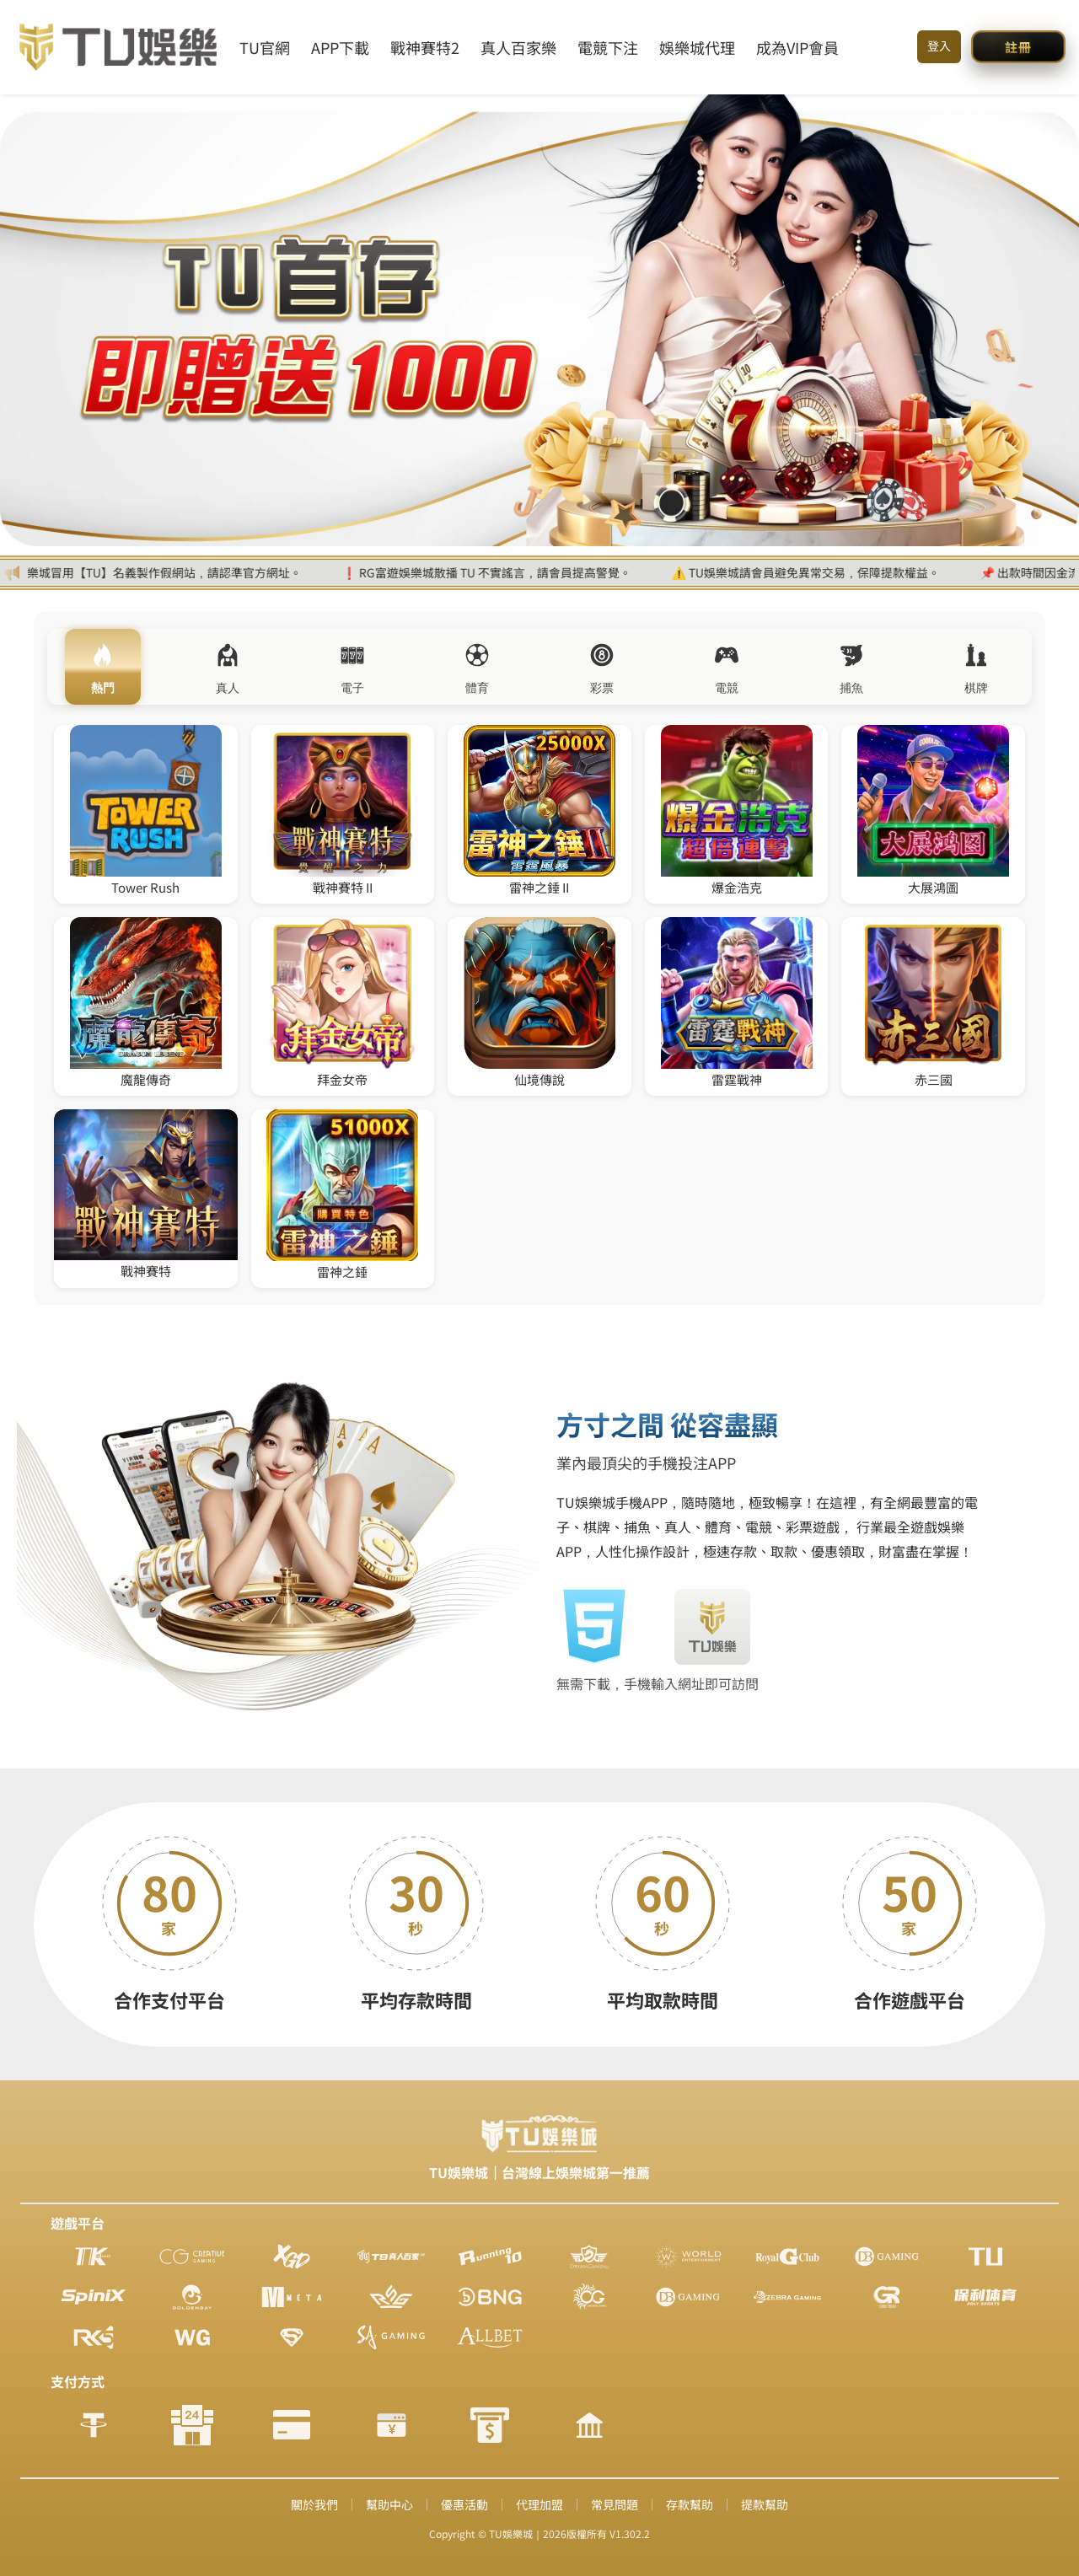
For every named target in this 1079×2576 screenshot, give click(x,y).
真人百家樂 (518, 47)
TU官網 (264, 47)
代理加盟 (539, 2504)
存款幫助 (689, 2504)
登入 (939, 45)
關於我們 (314, 2504)
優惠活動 (464, 2504)
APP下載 (340, 47)
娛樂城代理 (697, 47)
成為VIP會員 (797, 47)
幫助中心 (389, 2504)
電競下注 (607, 47)
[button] (1018, 46)
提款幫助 (764, 2504)
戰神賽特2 (424, 47)
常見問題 (614, 2504)
